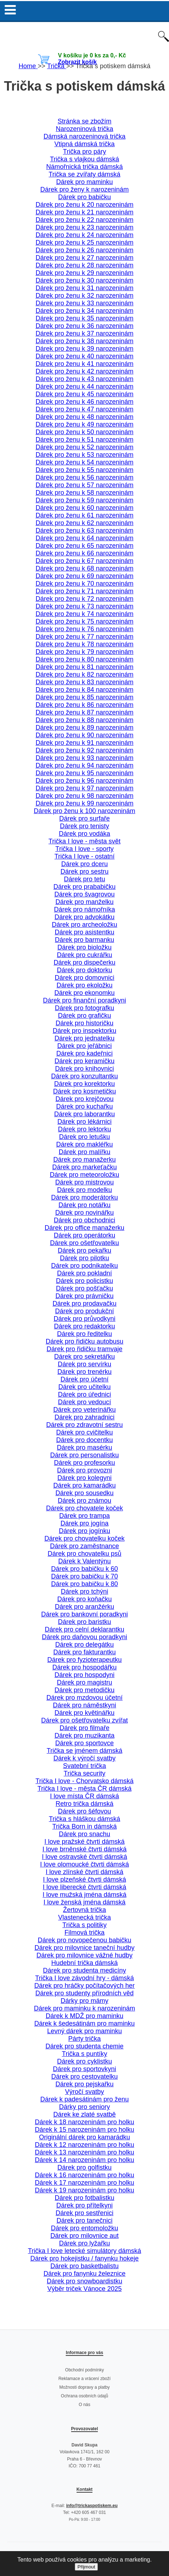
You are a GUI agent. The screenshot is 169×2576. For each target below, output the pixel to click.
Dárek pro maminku (84, 181)
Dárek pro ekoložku (84, 985)
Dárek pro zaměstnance (84, 1546)
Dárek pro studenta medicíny (84, 1970)
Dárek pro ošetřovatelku (84, 1242)
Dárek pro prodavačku (84, 1303)
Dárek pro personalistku (84, 1455)
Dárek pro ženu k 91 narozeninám (84, 742)
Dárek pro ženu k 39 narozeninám (84, 348)
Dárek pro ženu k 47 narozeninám (84, 409)
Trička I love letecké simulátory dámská (84, 2250)
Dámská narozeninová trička (84, 136)
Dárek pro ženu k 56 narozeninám (84, 477)
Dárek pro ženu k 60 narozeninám (84, 507)
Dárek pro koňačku (84, 1599)
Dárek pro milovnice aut (84, 2235)
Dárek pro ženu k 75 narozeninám (84, 621)
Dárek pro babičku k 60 (84, 1568)
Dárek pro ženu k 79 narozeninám (84, 651)
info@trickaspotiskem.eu (91, 2505)
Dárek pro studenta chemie (85, 2046)
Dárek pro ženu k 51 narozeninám (84, 439)
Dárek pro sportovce (84, 1743)
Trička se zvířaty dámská (84, 174)
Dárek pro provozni (84, 1470)
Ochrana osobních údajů (84, 2395)
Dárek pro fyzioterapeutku (84, 1659)
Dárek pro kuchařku (84, 1106)
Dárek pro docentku (84, 1440)
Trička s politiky (84, 1925)
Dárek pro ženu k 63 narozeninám (84, 530)
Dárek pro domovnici (84, 977)
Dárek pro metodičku (84, 1690)
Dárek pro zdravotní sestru (84, 1424)
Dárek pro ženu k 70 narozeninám (84, 583)
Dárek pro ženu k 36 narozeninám (84, 325)
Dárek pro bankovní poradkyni (84, 1614)
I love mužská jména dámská (84, 1894)
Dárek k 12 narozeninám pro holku (84, 2144)
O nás (84, 2404)
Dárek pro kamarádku (84, 1485)
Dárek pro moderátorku (84, 1197)
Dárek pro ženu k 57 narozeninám (84, 485)
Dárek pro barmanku (84, 939)
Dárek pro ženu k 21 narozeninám (84, 212)
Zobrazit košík (77, 62)
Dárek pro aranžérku (84, 1606)
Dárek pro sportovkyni (84, 2069)
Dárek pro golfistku (84, 2167)
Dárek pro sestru (84, 871)
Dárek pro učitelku (84, 1386)
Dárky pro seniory (84, 2106)
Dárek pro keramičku (84, 1061)
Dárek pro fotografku (84, 1008)
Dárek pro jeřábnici (84, 1045)
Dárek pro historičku (84, 1023)
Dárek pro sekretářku (84, 1356)
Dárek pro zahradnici (84, 1417)
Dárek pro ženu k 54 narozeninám (84, 462)
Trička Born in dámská (84, 1826)
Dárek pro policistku (84, 1280)
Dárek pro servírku (84, 1364)
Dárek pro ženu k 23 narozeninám (84, 227)
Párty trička (84, 2038)
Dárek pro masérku (84, 1447)
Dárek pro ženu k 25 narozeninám (84, 242)
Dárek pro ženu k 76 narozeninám (84, 629)
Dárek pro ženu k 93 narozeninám (84, 757)
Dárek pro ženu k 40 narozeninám (84, 356)
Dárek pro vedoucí (84, 1402)
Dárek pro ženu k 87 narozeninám (84, 712)
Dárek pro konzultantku (84, 1076)
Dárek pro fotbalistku (84, 2197)
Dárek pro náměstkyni (84, 1705)
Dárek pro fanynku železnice (84, 2273)
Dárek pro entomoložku (84, 2228)
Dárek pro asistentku (84, 932)
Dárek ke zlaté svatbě (84, 2114)
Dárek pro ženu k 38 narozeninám (84, 341)
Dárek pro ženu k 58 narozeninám (84, 492)
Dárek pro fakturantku (84, 1652)
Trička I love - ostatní (84, 856)
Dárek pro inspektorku (84, 1030)
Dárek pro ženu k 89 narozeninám (84, 727)
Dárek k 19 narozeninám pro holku (84, 2190)
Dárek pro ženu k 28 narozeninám (84, 265)
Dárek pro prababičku (84, 886)
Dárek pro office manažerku (85, 1227)
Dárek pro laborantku (84, 1114)
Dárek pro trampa (84, 1515)
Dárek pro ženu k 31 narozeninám (84, 288)
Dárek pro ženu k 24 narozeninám (84, 235)
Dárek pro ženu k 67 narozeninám (84, 560)
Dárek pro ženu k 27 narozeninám (84, 257)
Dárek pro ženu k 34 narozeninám (84, 310)
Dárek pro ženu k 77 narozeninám (84, 636)
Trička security (84, 1773)
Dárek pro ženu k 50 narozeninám (84, 432)
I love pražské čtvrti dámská (84, 1841)
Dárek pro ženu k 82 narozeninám (84, 674)
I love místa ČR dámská (84, 1796)
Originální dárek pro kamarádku (84, 2137)
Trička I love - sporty (84, 848)
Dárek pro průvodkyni (84, 1318)
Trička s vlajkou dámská (84, 159)
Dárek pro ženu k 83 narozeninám (84, 682)
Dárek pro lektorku (84, 1129)
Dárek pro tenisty (84, 826)
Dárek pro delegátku (84, 1644)
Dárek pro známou (84, 1500)
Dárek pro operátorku (84, 1235)
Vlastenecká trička (84, 1917)
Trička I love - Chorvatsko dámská (84, 1781)
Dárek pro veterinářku (84, 1409)
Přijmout (86, 2567)
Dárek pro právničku (84, 1296)
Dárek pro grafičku (84, 1015)
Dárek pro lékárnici (84, 1121)
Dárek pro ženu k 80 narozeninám (84, 659)
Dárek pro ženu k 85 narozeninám (84, 697)
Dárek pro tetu (84, 879)
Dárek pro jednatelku (84, 1038)
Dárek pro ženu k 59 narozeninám (84, 500)
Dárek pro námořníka (84, 909)
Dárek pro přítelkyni (84, 2205)
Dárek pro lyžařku (84, 2243)
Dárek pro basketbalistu (84, 2266)
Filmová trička (84, 1932)
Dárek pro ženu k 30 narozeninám (84, 280)
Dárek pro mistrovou (84, 1182)
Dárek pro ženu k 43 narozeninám (84, 379)
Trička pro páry (84, 151)
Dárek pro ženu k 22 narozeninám (84, 219)
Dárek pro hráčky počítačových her (84, 1985)
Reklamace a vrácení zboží (84, 2378)
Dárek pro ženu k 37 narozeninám (84, 333)
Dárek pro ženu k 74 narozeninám (84, 613)
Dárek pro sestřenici (84, 2213)
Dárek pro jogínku (84, 1530)
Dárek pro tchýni (84, 1591)
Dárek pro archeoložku (84, 924)
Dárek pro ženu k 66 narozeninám (84, 553)
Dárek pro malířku (84, 1152)
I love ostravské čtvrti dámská (84, 1856)
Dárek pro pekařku (84, 1250)
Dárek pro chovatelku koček (84, 1538)
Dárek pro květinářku (84, 1712)
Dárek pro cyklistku (84, 2061)
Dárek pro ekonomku (84, 992)
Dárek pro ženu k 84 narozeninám (84, 689)
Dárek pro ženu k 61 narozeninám (84, 515)
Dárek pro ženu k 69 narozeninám (84, 576)
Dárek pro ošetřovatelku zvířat (84, 1720)
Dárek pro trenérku (84, 1371)
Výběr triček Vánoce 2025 (84, 2288)
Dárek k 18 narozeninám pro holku (84, 2122)
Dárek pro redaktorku (84, 1326)
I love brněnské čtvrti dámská (84, 1849)
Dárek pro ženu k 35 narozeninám (84, 318)
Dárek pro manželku (84, 901)
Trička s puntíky (84, 2053)
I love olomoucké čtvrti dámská (84, 1864)
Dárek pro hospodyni (84, 1674)
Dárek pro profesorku (84, 1462)
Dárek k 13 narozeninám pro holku (84, 2152)
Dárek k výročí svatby (84, 1758)
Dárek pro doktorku (84, 970)
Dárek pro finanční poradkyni (84, 1000)
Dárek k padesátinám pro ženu (84, 2099)
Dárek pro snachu (84, 1834)
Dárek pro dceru (84, 864)
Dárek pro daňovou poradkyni (84, 1637)
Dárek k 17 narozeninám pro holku (84, 2182)
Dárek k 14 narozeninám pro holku (84, 2160)
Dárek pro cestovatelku (84, 2076)
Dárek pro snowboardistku (84, 2281)
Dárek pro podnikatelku (84, 1265)
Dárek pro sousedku (84, 1493)
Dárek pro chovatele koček (84, 1508)
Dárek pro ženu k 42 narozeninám (84, 371)
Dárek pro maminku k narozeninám (84, 2008)
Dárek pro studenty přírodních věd (84, 1993)
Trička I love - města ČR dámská (84, 1788)
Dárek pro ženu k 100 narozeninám (84, 811)
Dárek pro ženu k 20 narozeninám (84, 204)
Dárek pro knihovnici (84, 1068)
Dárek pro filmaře (84, 1728)
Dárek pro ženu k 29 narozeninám (84, 272)
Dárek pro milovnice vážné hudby (84, 1955)
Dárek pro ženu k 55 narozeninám (84, 469)
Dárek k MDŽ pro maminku (84, 2016)
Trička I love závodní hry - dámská (84, 1978)
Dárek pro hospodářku (84, 1667)
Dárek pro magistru (84, 1682)
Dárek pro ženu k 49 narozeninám (84, 424)
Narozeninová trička (84, 128)
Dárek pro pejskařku (84, 2084)
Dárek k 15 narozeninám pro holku (84, 2129)
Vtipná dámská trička (84, 144)
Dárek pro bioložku (84, 947)
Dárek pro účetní (84, 1379)
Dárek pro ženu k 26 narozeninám (84, 250)
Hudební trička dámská (84, 1962)
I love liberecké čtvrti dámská (84, 1887)
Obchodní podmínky (84, 2369)
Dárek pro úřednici (84, 1394)
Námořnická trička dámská (84, 166)
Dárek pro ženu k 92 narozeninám (84, 750)
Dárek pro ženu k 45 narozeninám (84, 394)
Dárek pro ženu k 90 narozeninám (84, 735)
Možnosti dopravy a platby (84, 2387)
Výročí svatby (84, 2091)
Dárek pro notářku (84, 1205)
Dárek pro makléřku (84, 1144)
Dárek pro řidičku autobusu (84, 1341)
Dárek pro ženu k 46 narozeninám (84, 401)
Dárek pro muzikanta (84, 1735)
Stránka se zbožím (84, 121)
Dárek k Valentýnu (84, 1561)
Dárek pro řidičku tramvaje (84, 1349)
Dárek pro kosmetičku (84, 1091)
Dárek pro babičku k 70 (84, 1576)
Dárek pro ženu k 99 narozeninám (84, 803)
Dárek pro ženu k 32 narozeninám (84, 295)
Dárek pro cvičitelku (84, 1432)
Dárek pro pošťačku (84, 1288)
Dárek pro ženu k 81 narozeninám (84, 667)
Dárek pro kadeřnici (84, 1053)
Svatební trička (84, 1765)
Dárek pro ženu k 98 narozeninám (84, 795)
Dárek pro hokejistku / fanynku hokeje (84, 2258)
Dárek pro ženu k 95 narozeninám (84, 773)
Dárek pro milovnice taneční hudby (84, 1947)
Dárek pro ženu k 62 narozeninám (84, 523)
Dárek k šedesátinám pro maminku (84, 2023)
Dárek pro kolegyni (84, 1477)
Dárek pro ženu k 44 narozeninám (84, 386)
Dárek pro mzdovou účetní (84, 1697)
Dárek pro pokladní (84, 1273)
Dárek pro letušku (84, 1136)
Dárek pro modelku (84, 1189)
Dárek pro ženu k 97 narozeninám (84, 788)
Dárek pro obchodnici (84, 1220)
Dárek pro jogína (84, 1523)
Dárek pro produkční (84, 1311)
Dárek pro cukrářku (84, 955)
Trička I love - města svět (84, 841)
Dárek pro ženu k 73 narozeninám (84, 606)
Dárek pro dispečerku (84, 962)
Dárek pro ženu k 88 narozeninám (84, 720)
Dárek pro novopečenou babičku (84, 1940)
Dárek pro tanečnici (84, 2220)
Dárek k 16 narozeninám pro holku (84, 2175)
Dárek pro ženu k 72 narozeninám (84, 598)
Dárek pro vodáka (84, 833)
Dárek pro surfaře (84, 818)
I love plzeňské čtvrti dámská (84, 1879)
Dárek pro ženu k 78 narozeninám (84, 644)
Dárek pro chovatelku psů (84, 1553)
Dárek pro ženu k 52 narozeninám (84, 447)
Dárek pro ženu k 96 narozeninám (84, 780)
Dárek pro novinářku (84, 1212)
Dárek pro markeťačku (84, 1167)
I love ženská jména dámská (84, 1902)
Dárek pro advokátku (84, 917)
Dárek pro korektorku (84, 1083)
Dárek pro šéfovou (84, 1811)
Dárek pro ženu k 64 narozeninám (84, 538)
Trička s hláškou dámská (84, 1818)
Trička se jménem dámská (84, 1750)
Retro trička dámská (84, 1803)
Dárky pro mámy (84, 2000)
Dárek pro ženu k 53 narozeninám (84, 454)
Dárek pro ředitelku (84, 1333)
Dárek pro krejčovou (84, 1099)
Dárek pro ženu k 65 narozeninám (84, 545)
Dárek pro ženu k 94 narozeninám (84, 765)
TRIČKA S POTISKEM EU (84, 35)
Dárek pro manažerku (84, 1159)
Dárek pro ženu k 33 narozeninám (84, 303)
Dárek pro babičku (84, 197)
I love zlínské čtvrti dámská (84, 1872)
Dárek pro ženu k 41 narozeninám (84, 363)
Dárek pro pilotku (84, 1258)
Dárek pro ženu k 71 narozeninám (84, 591)
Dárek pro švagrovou (84, 894)
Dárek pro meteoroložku (84, 1174)
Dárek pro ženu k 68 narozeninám (84, 568)
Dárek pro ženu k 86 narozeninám (84, 704)
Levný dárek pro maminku (84, 2031)
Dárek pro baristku (84, 1621)
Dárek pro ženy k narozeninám (84, 189)
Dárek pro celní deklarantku (84, 1629)
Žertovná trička (84, 1909)
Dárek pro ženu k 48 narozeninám (84, 416)
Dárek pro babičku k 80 (84, 1584)
